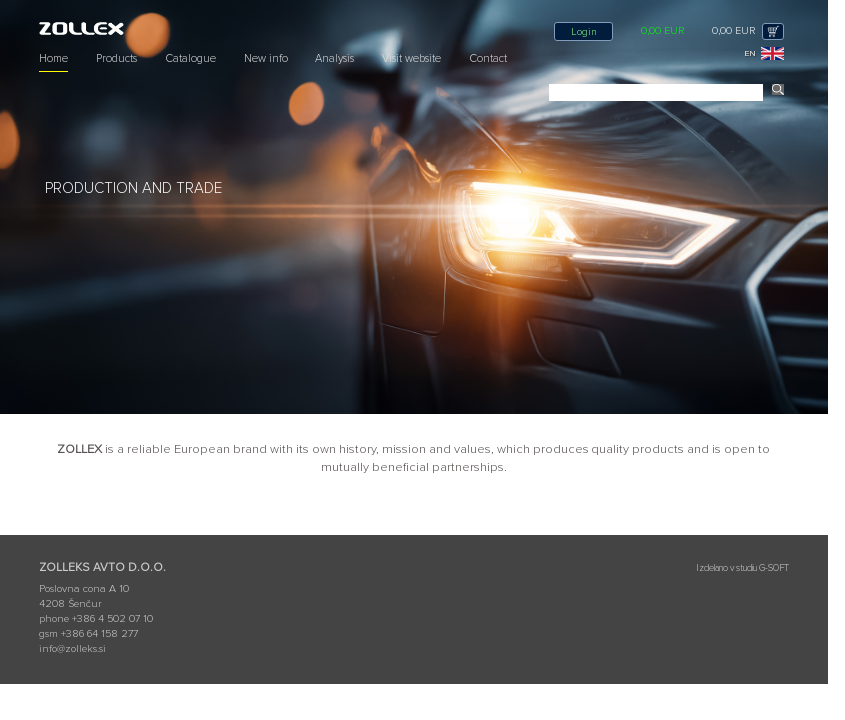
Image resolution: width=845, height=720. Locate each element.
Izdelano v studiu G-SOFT (742, 568)
